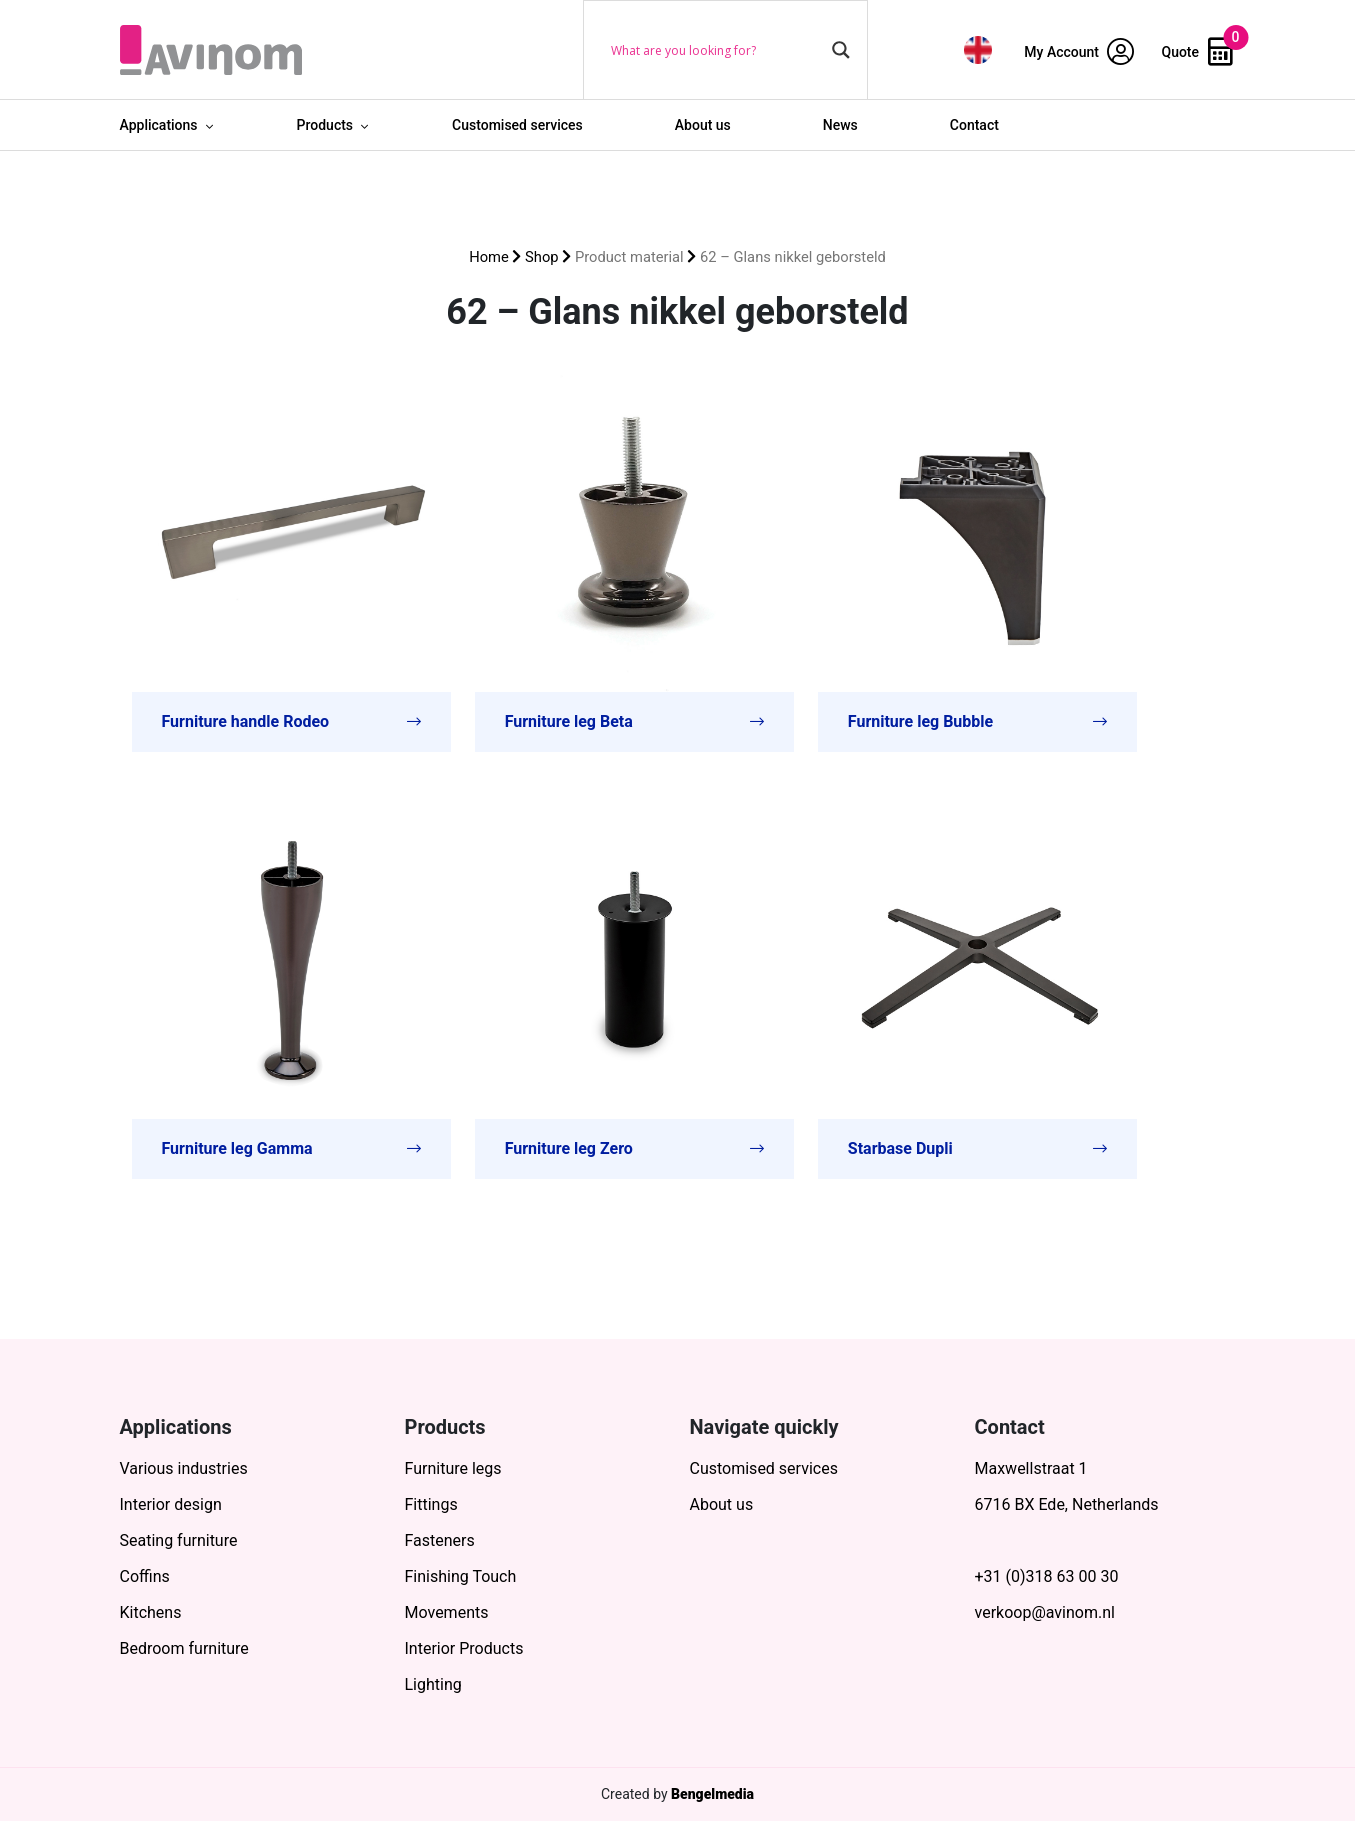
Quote (1196, 52)
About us (703, 125)
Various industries (184, 1468)
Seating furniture (179, 1540)
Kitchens (151, 1612)
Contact (974, 125)
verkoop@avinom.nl (1045, 1612)
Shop (542, 257)
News (840, 125)
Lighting (433, 1684)
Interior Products (464, 1648)
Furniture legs (453, 1468)
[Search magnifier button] (841, 50)
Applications (159, 125)
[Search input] (716, 50)
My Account (1079, 52)
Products (325, 125)
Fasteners (440, 1540)
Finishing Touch (461, 1576)
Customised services (517, 125)
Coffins (145, 1576)
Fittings (431, 1504)
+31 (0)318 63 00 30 (1047, 1576)
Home (489, 257)
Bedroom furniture (184, 1648)
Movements (447, 1612)
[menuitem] (978, 49)
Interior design (171, 1504)
